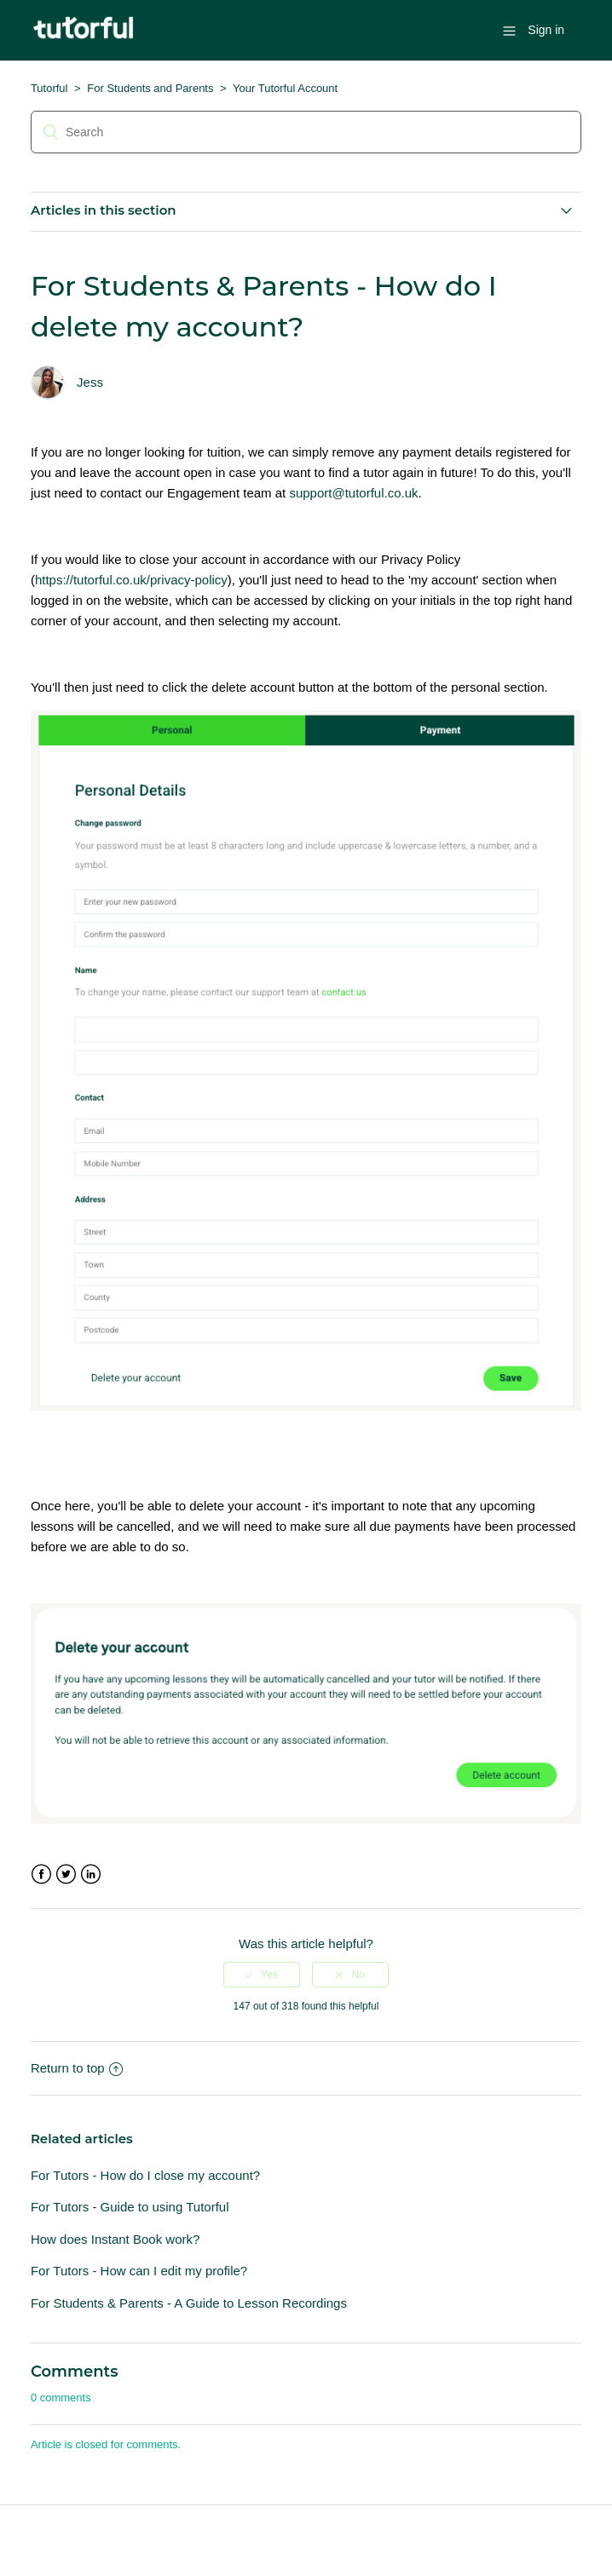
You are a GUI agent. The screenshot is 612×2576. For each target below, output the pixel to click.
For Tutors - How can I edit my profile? (139, 2270)
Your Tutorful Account (285, 88)
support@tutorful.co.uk (353, 493)
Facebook (41, 1874)
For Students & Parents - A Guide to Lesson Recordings (189, 2303)
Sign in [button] (546, 30)
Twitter (66, 1874)
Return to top (77, 2068)
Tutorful (49, 88)
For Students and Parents (150, 88)
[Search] (306, 132)
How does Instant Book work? (115, 2239)
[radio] (261, 1974)
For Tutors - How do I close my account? (145, 2175)
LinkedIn (90, 1874)
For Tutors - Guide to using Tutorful (130, 2206)
